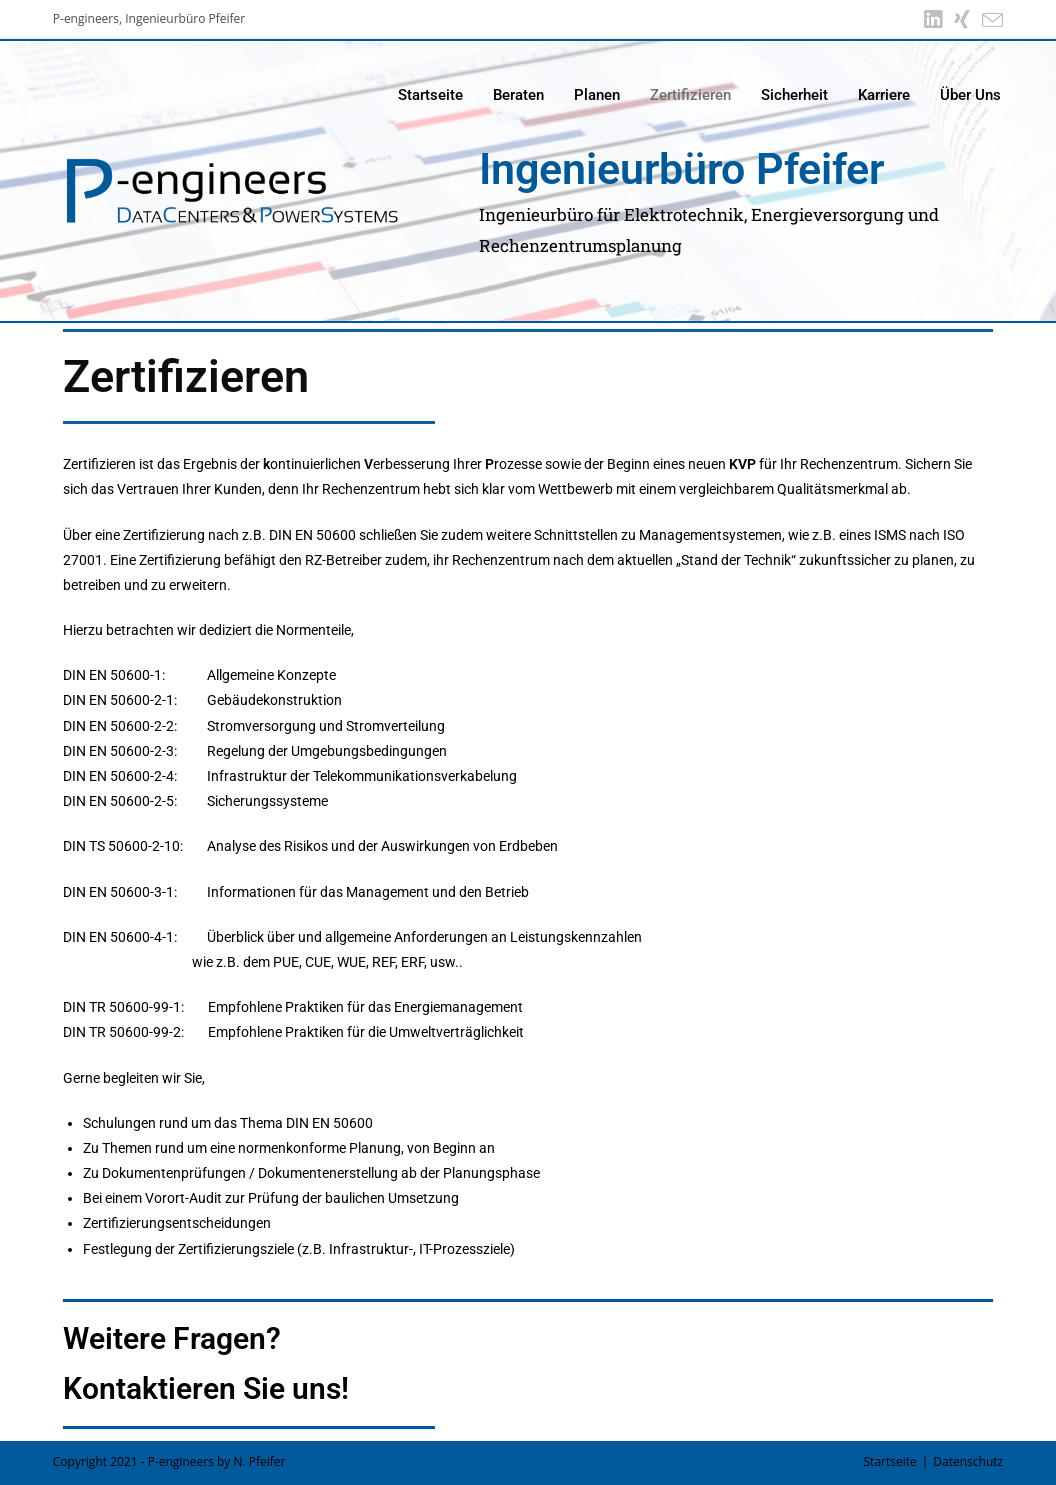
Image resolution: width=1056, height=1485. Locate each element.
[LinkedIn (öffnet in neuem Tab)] (933, 19)
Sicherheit (794, 95)
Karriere (884, 95)
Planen (597, 95)
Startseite (430, 95)
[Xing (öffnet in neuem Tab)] (962, 19)
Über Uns (970, 95)
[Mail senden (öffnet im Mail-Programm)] (989, 20)
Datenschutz (968, 1461)
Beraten (518, 95)
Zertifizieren (690, 95)
